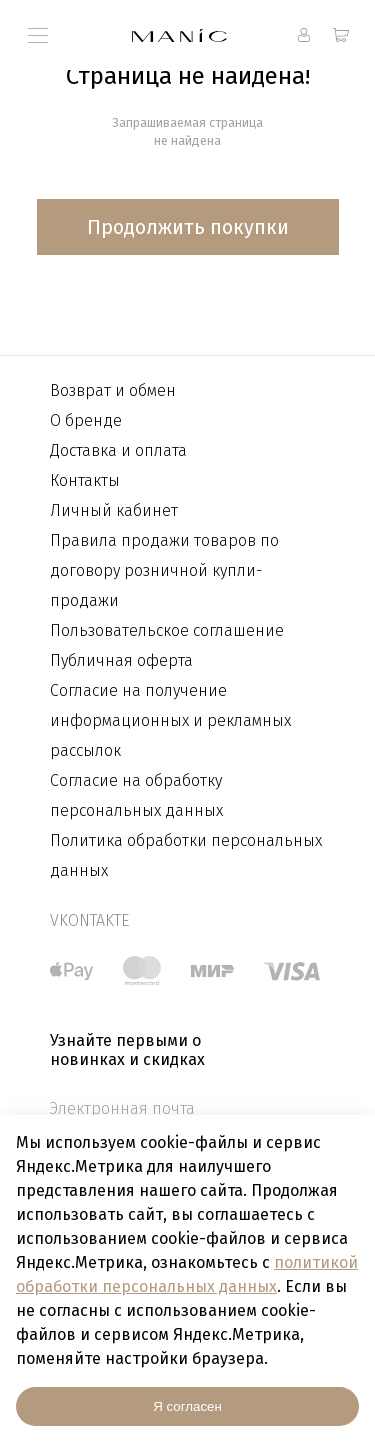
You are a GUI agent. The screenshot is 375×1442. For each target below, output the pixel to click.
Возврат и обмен (113, 390)
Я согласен (187, 1406)
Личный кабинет (114, 510)
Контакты (85, 480)
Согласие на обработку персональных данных (136, 795)
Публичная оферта (121, 660)
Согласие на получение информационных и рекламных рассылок (170, 720)
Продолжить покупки (188, 227)
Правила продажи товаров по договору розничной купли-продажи (164, 570)
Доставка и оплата (118, 450)
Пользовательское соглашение (167, 630)
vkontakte (89, 920)
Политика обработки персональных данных (186, 855)
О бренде (86, 420)
